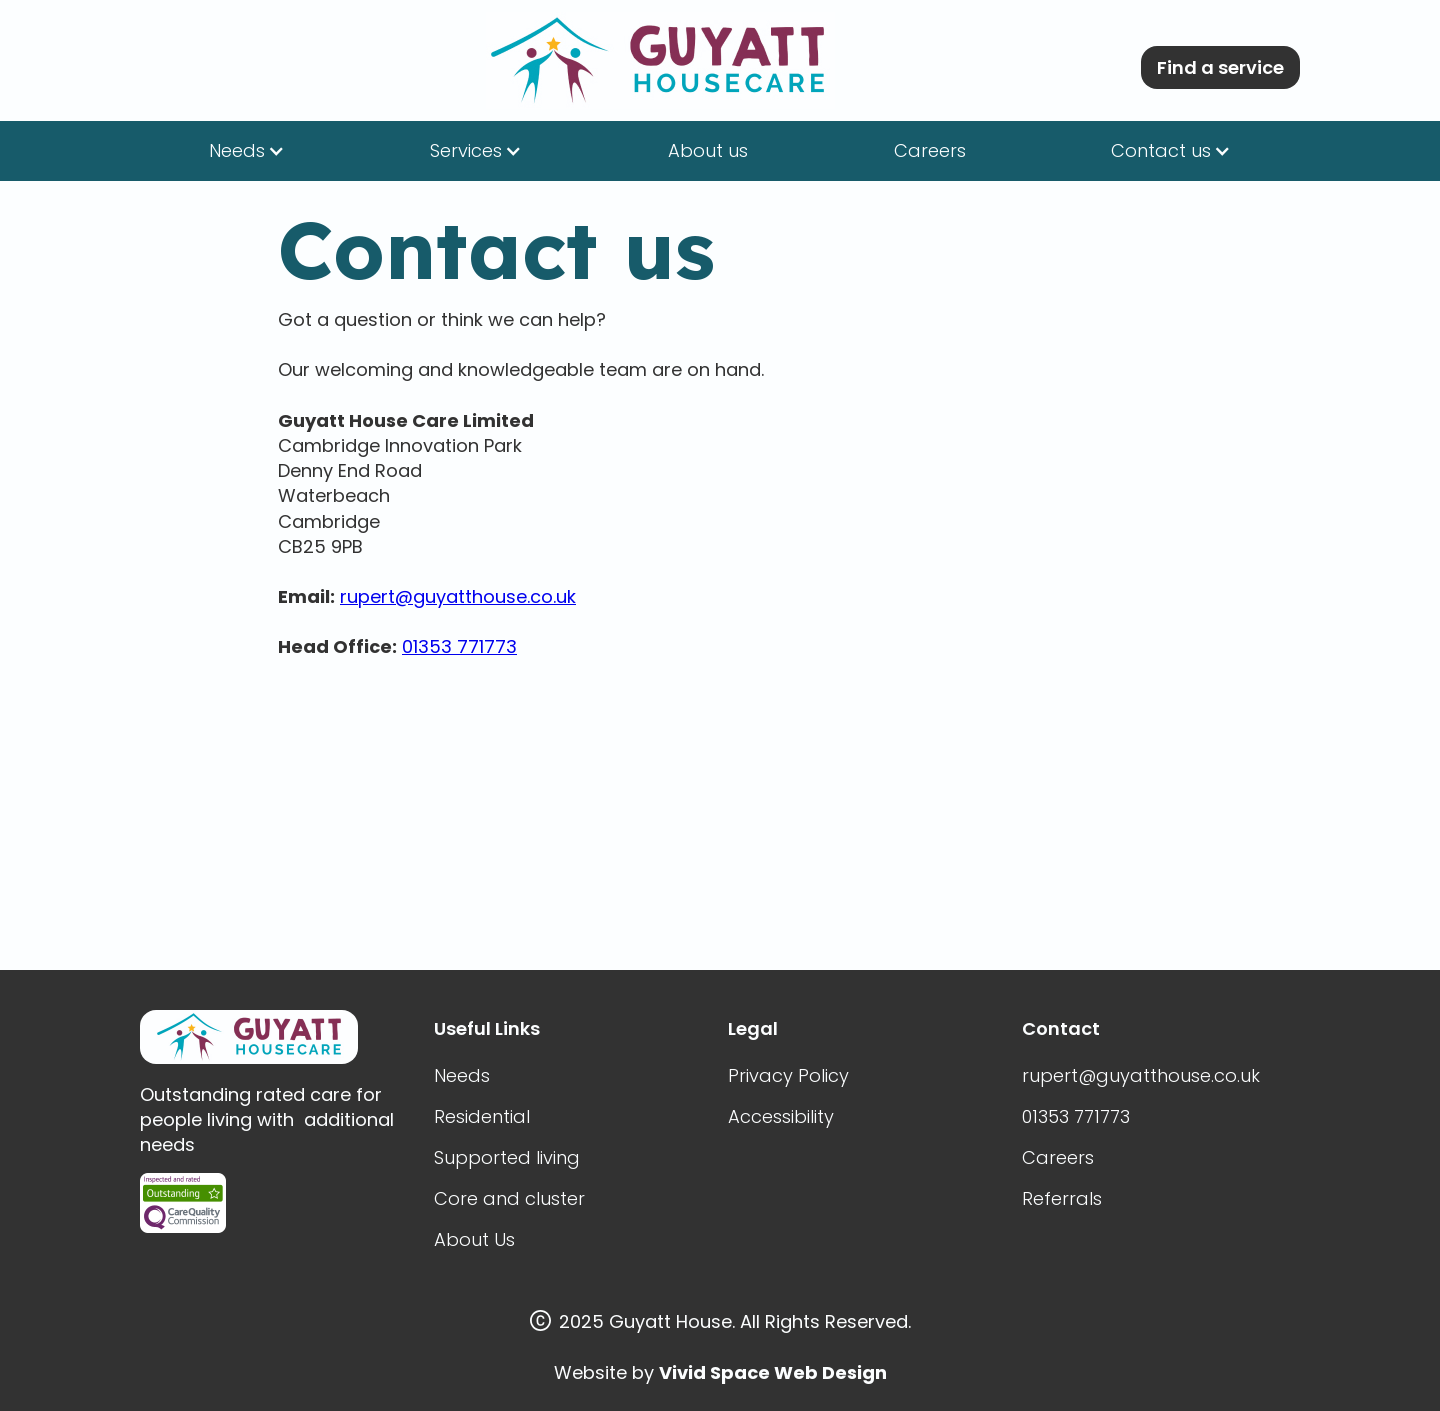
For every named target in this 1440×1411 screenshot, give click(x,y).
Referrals (1062, 1198)
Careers (930, 150)
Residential (482, 1116)
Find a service (1220, 67)
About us (708, 150)
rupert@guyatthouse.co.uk (458, 596)
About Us (474, 1239)
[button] (247, 151)
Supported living (507, 1157)
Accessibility (781, 1116)
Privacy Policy (788, 1075)
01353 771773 (459, 646)
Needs (462, 1075)
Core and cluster (509, 1198)
